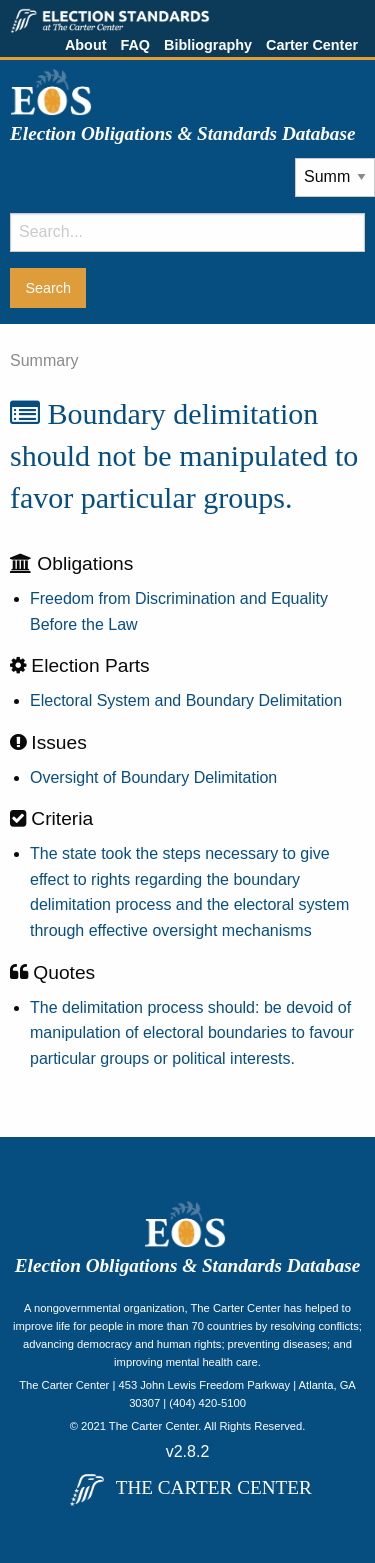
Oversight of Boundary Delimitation (153, 777)
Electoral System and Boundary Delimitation (186, 700)
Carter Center (312, 45)
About (86, 45)
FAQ (135, 45)
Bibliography (208, 45)
